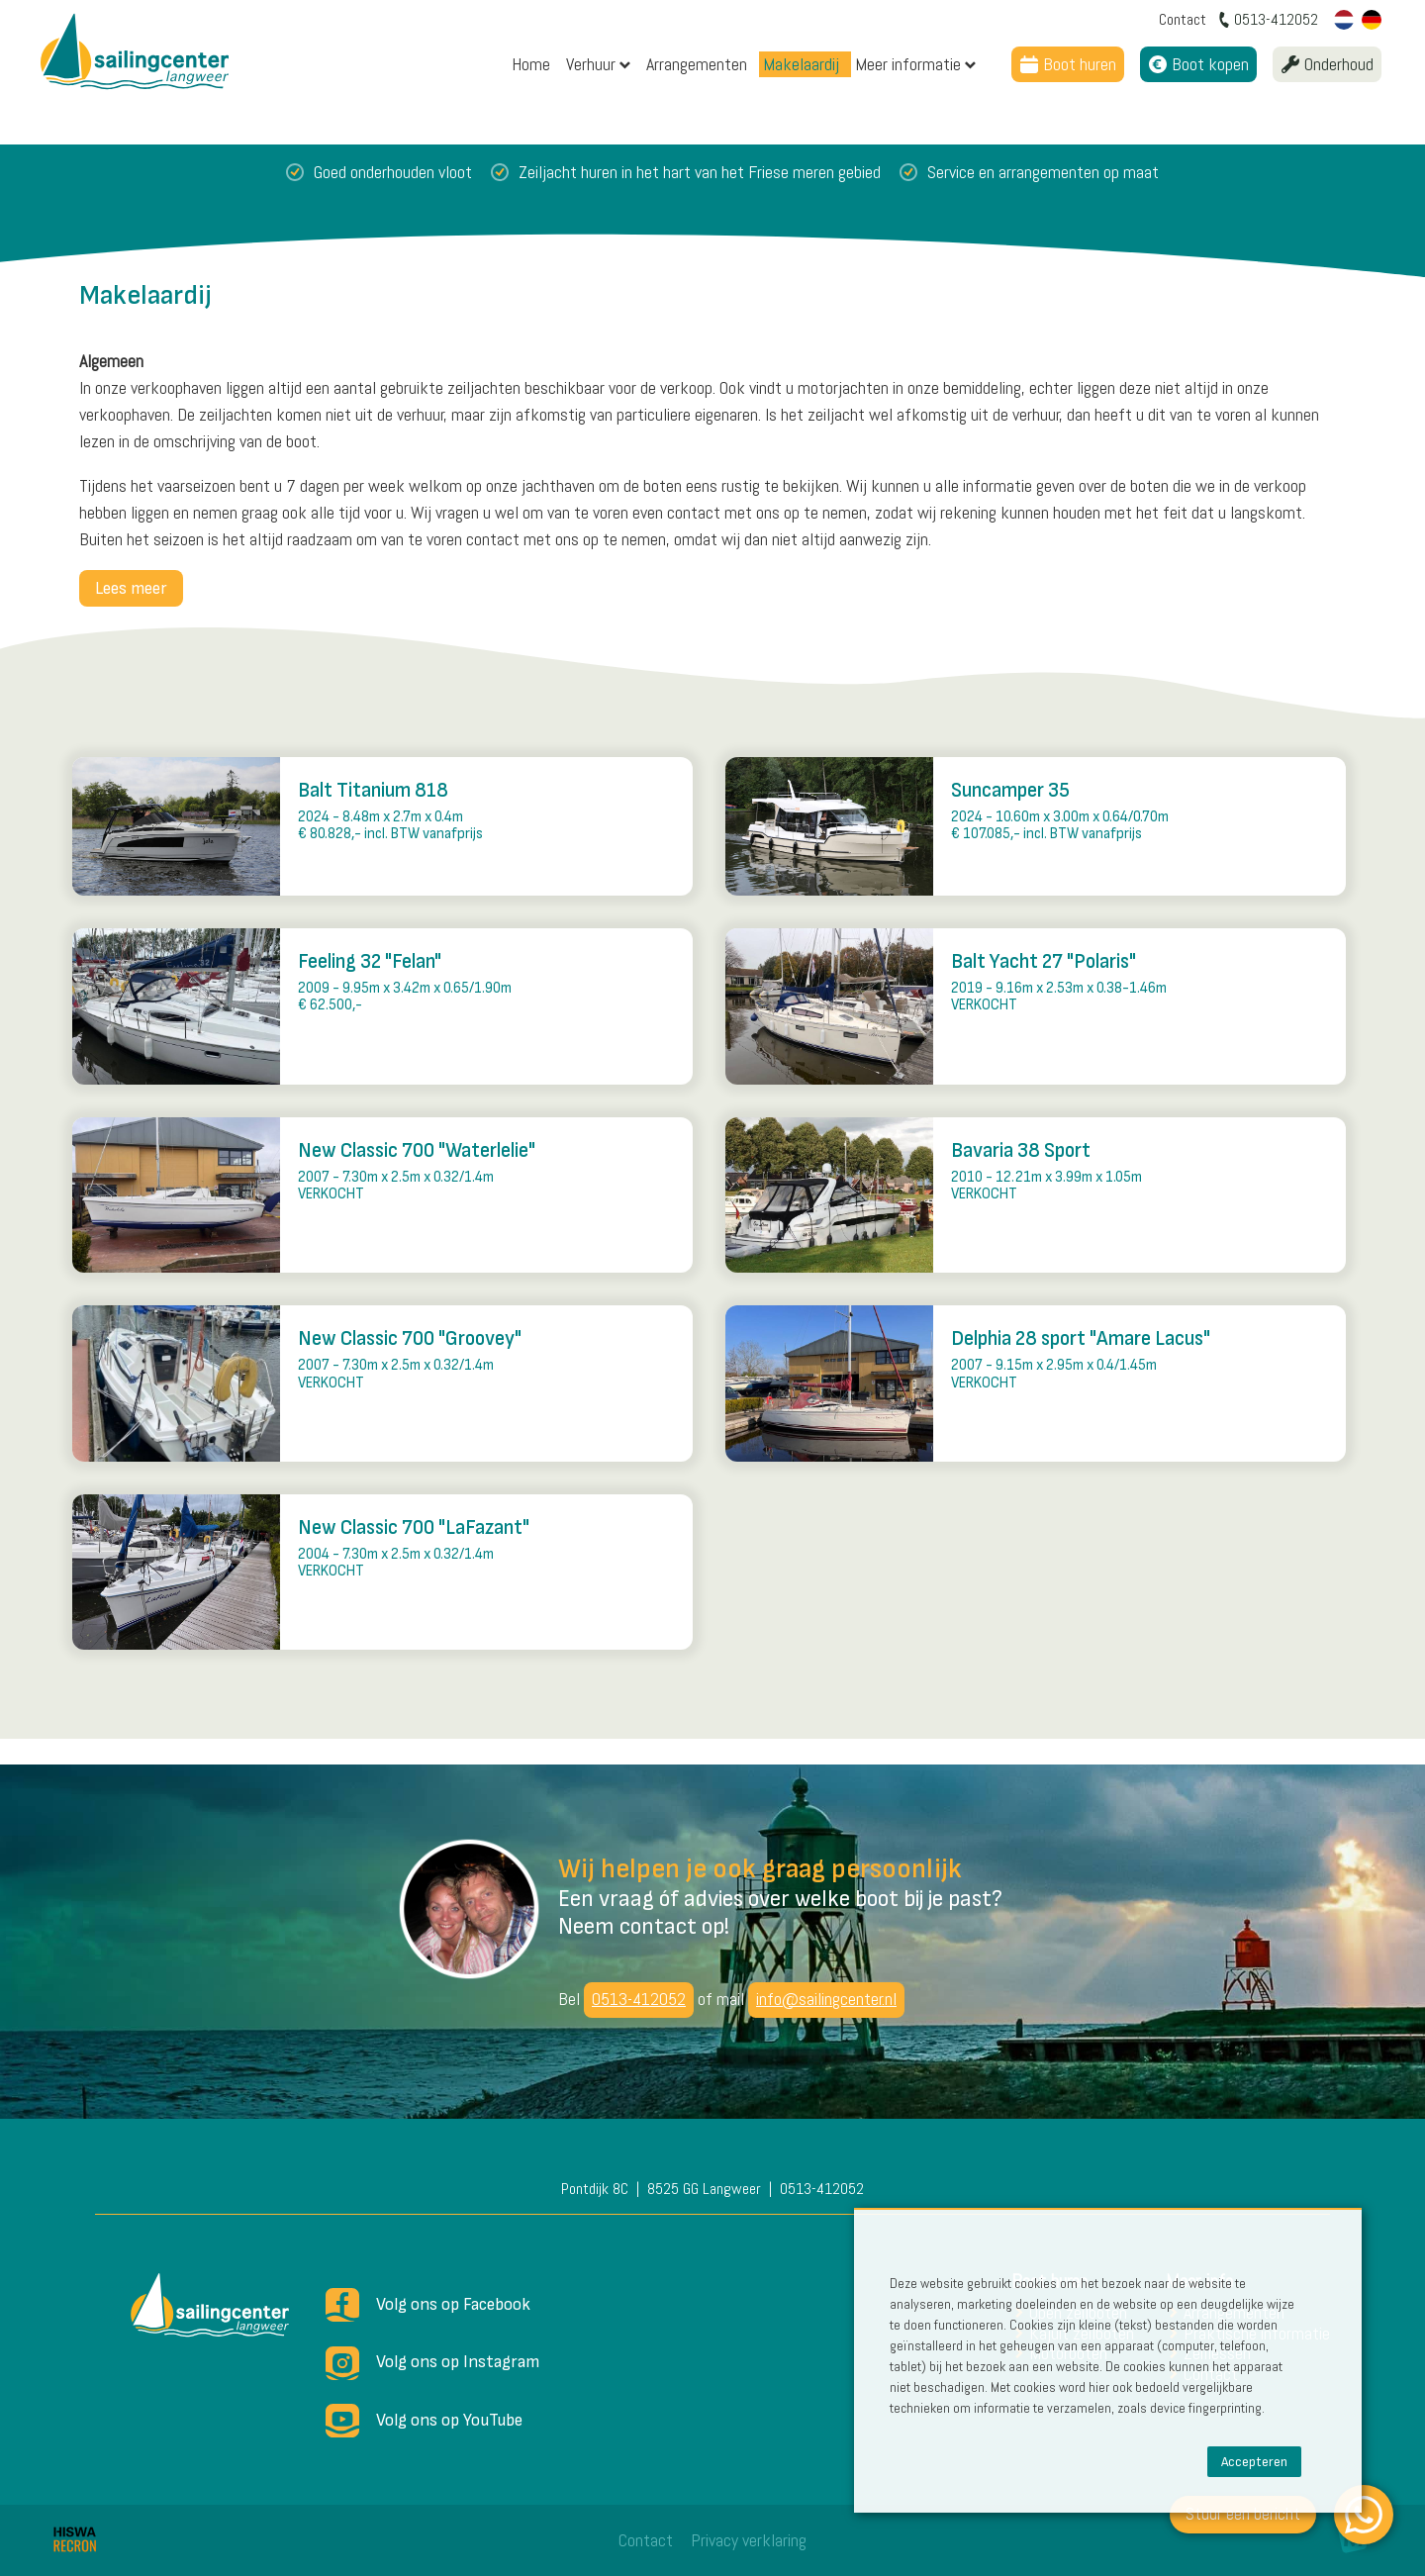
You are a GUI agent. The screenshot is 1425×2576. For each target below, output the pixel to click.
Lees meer (131, 588)
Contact (645, 2539)
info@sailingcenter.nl (826, 1998)
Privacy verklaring (749, 2539)
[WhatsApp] (1363, 2514)
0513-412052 (639, 1998)
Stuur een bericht (1243, 2513)
